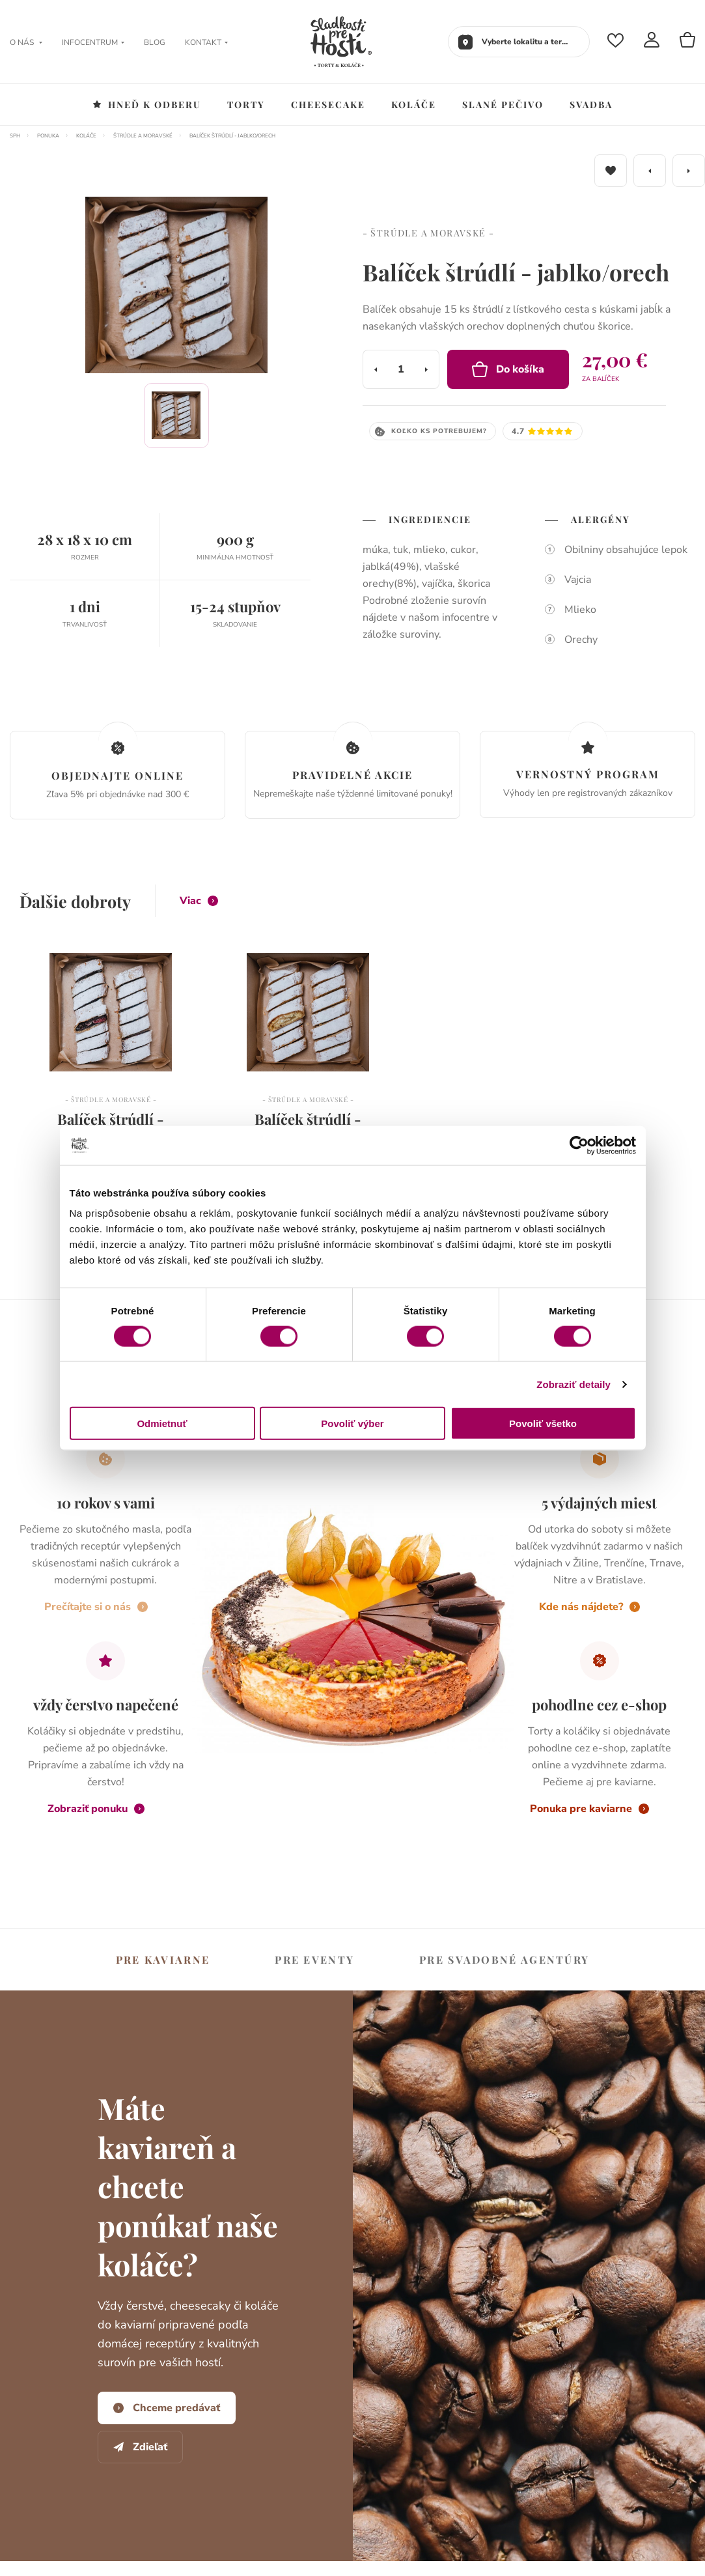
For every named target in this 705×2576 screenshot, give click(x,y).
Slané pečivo (503, 104)
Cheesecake (328, 104)
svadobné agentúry (504, 1959)
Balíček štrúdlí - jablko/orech (232, 135)
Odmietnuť (162, 1423)
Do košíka (508, 369)
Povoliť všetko (543, 1423)
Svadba (591, 104)
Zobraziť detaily (573, 1383)
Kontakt (206, 42)
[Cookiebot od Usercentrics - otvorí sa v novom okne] (579, 1145)
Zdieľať (140, 2447)
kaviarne (163, 1959)
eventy (314, 1959)
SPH (15, 135)
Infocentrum (93, 42)
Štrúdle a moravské (143, 135)
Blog (154, 42)
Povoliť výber (352, 1423)
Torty (246, 104)
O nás (26, 42)
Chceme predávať (166, 2408)
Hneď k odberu (147, 104)
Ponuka (48, 135)
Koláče (413, 104)
